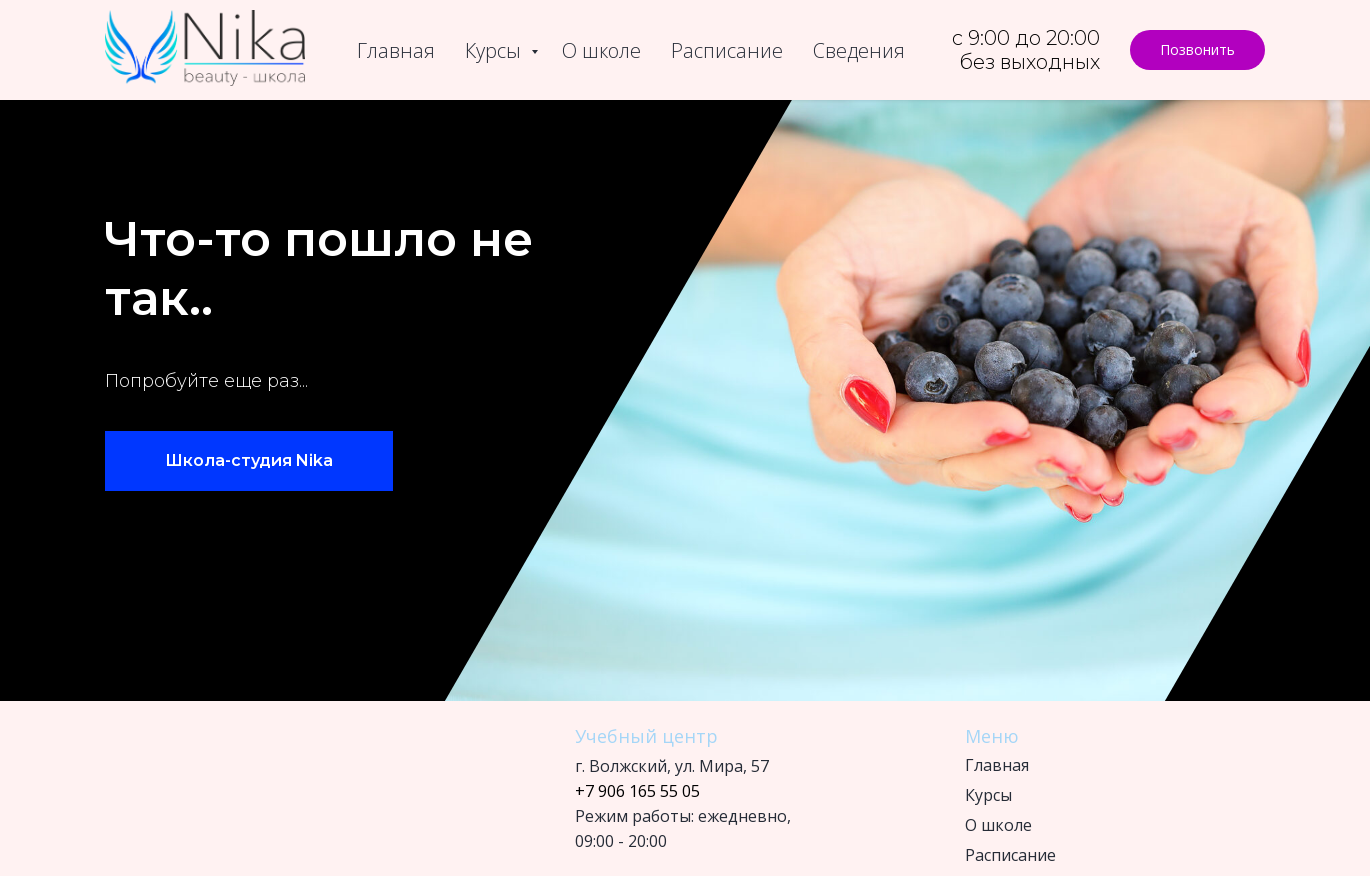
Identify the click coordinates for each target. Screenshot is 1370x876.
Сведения (859, 50)
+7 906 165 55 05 (637, 791)
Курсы (495, 50)
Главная (396, 50)
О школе (601, 50)
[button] (1197, 50)
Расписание (727, 50)
